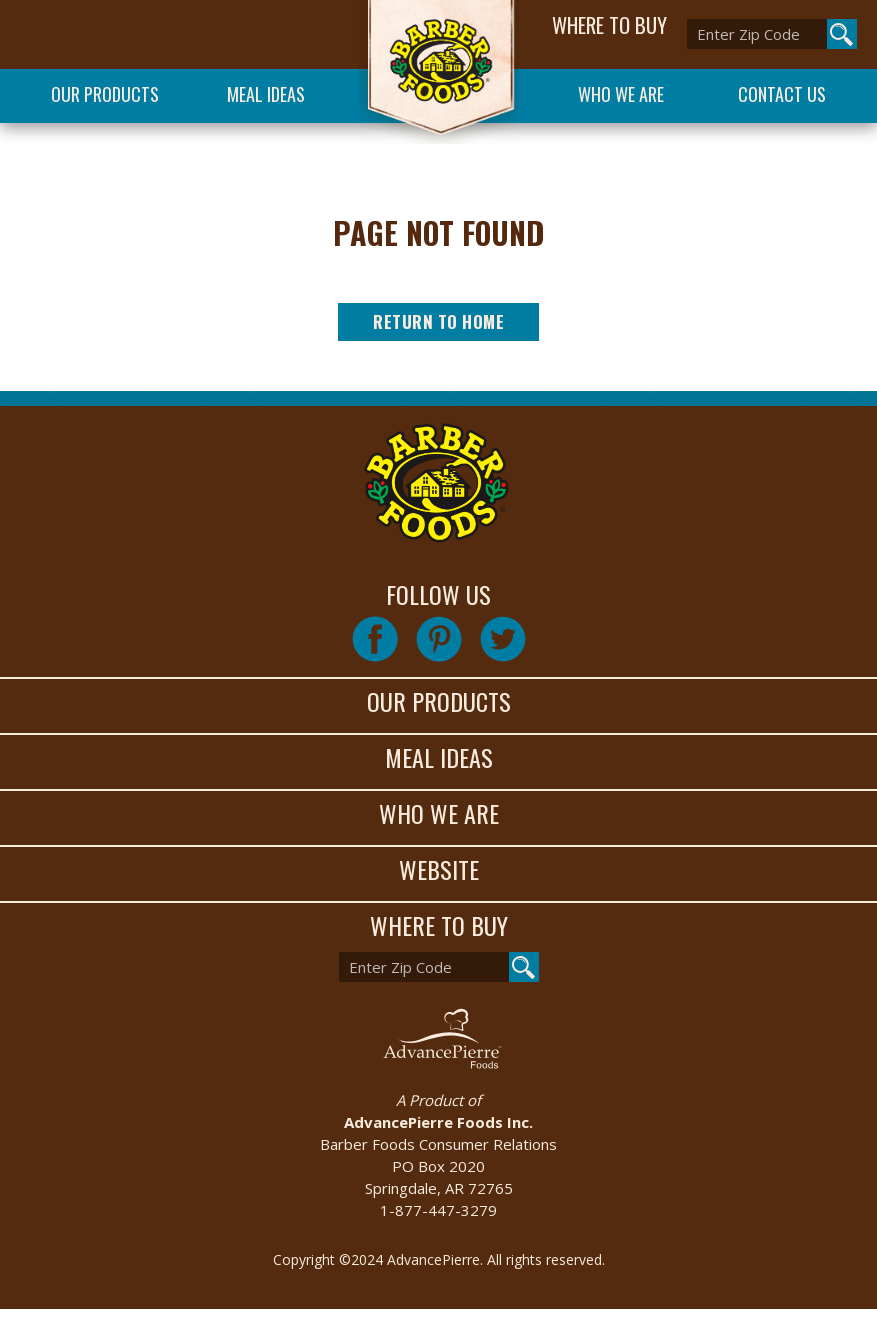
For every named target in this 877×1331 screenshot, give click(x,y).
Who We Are (621, 94)
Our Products (105, 94)
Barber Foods (439, 72)
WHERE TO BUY (609, 25)
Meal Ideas (266, 94)
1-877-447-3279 (438, 1210)
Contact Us (782, 94)
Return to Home (438, 321)
